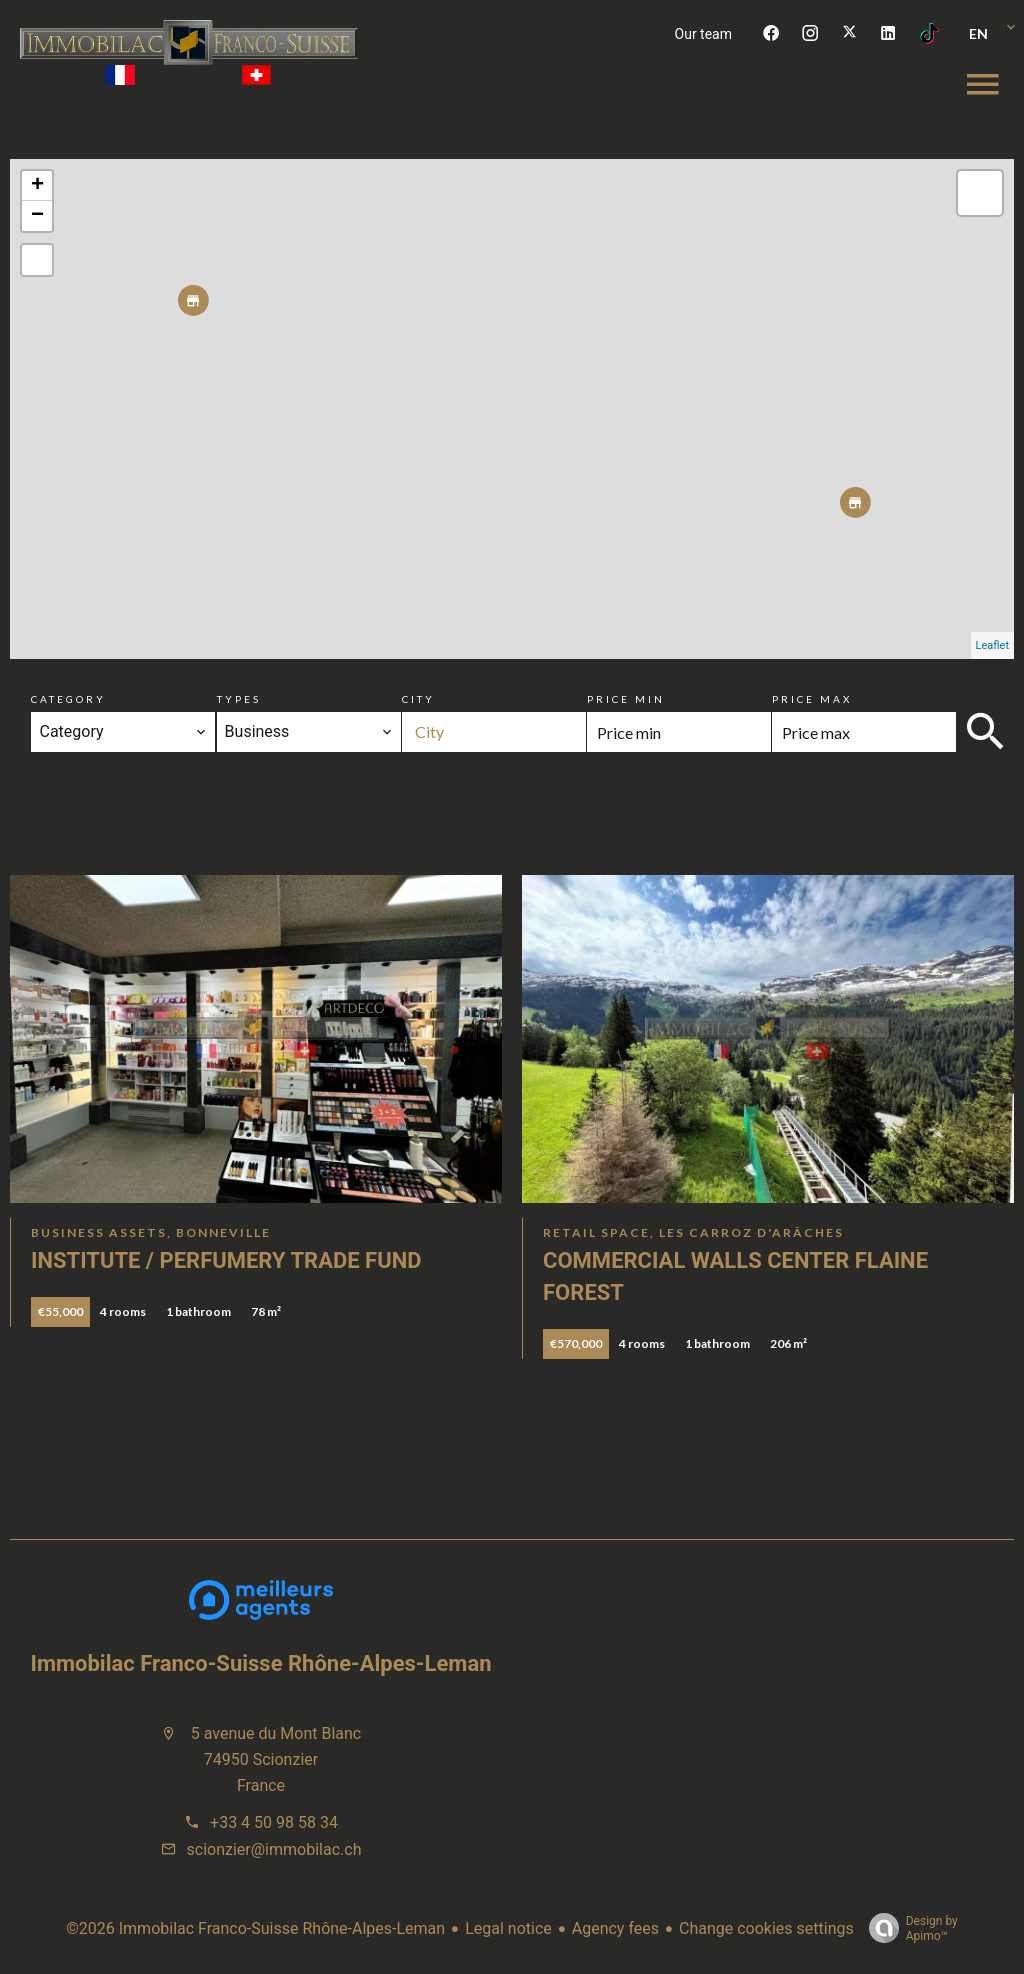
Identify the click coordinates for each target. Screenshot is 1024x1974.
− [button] (37, 216)
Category (68, 699)
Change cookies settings (766, 1928)
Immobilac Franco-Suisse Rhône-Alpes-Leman (261, 1663)
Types (239, 699)
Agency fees (615, 1928)
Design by (908, 1929)
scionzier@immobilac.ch (274, 1849)
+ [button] (37, 186)
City (418, 699)
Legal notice (508, 1928)
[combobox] (123, 732)
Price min (626, 699)
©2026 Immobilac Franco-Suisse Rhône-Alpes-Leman (255, 1928)
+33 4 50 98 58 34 (274, 1822)
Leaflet (992, 645)
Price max (812, 699)
